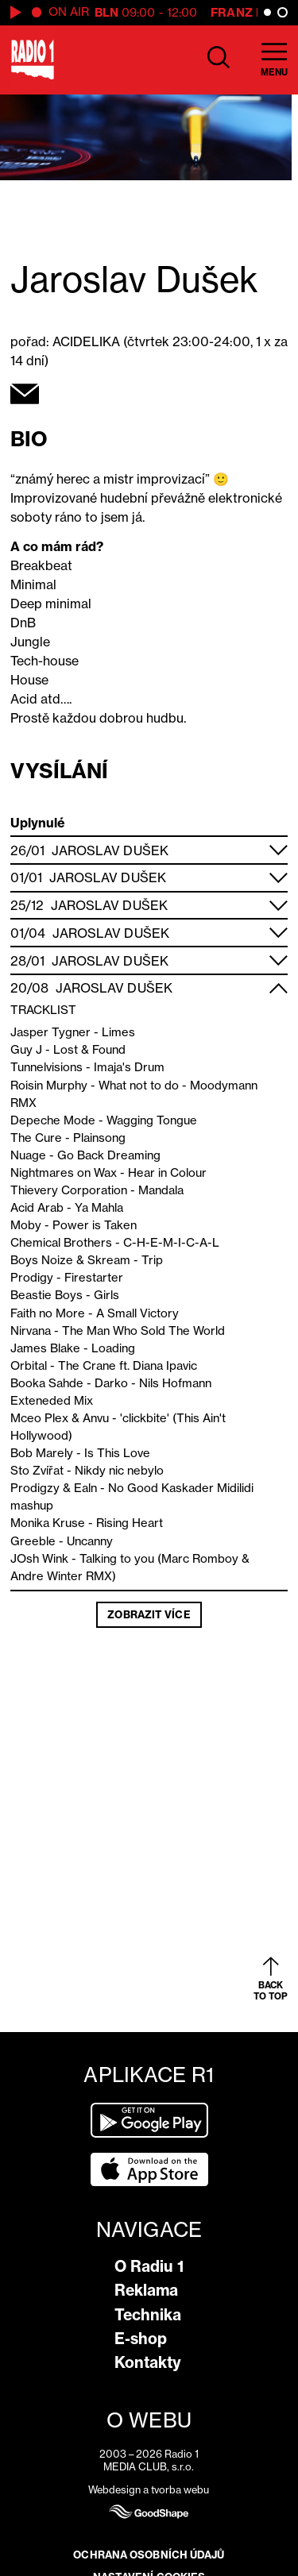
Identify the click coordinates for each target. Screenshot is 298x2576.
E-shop (140, 2338)
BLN (106, 12)
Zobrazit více (148, 1614)
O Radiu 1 (149, 2266)
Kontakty (147, 2362)
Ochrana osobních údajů (148, 2554)
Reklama (146, 2290)
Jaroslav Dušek (110, 850)
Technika (147, 2314)
